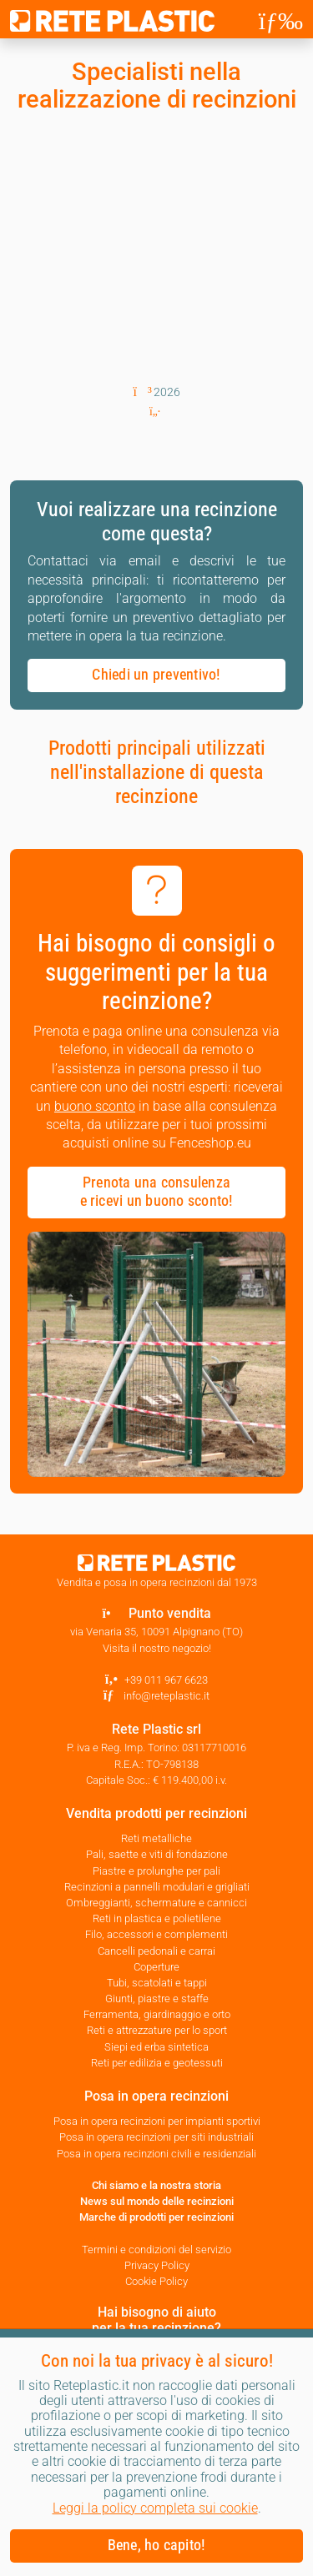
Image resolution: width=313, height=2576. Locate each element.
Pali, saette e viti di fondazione (157, 1854)
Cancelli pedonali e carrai (156, 1951)
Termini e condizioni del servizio (156, 2249)
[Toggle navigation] (281, 20)
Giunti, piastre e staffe (157, 1998)
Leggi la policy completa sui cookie (155, 2508)
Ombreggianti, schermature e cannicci (156, 1902)
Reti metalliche (156, 1838)
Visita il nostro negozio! (157, 1648)
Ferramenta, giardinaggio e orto (156, 2014)
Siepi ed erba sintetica (156, 2047)
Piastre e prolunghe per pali (156, 1871)
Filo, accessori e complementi (156, 1934)
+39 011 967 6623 (166, 1680)
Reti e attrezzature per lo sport (157, 2030)
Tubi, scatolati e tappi (157, 1982)
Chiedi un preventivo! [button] (156, 674)
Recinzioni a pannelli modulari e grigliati (157, 1887)
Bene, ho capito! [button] (157, 2545)
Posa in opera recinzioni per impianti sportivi (156, 2121)
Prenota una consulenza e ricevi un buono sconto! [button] (157, 1191)
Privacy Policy (156, 2265)
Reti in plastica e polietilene (157, 1918)
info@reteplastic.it (167, 1696)
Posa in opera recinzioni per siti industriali (156, 2137)
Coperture (156, 1967)
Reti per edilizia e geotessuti (157, 2062)
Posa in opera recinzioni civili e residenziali (156, 2153)
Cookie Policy (156, 2281)
